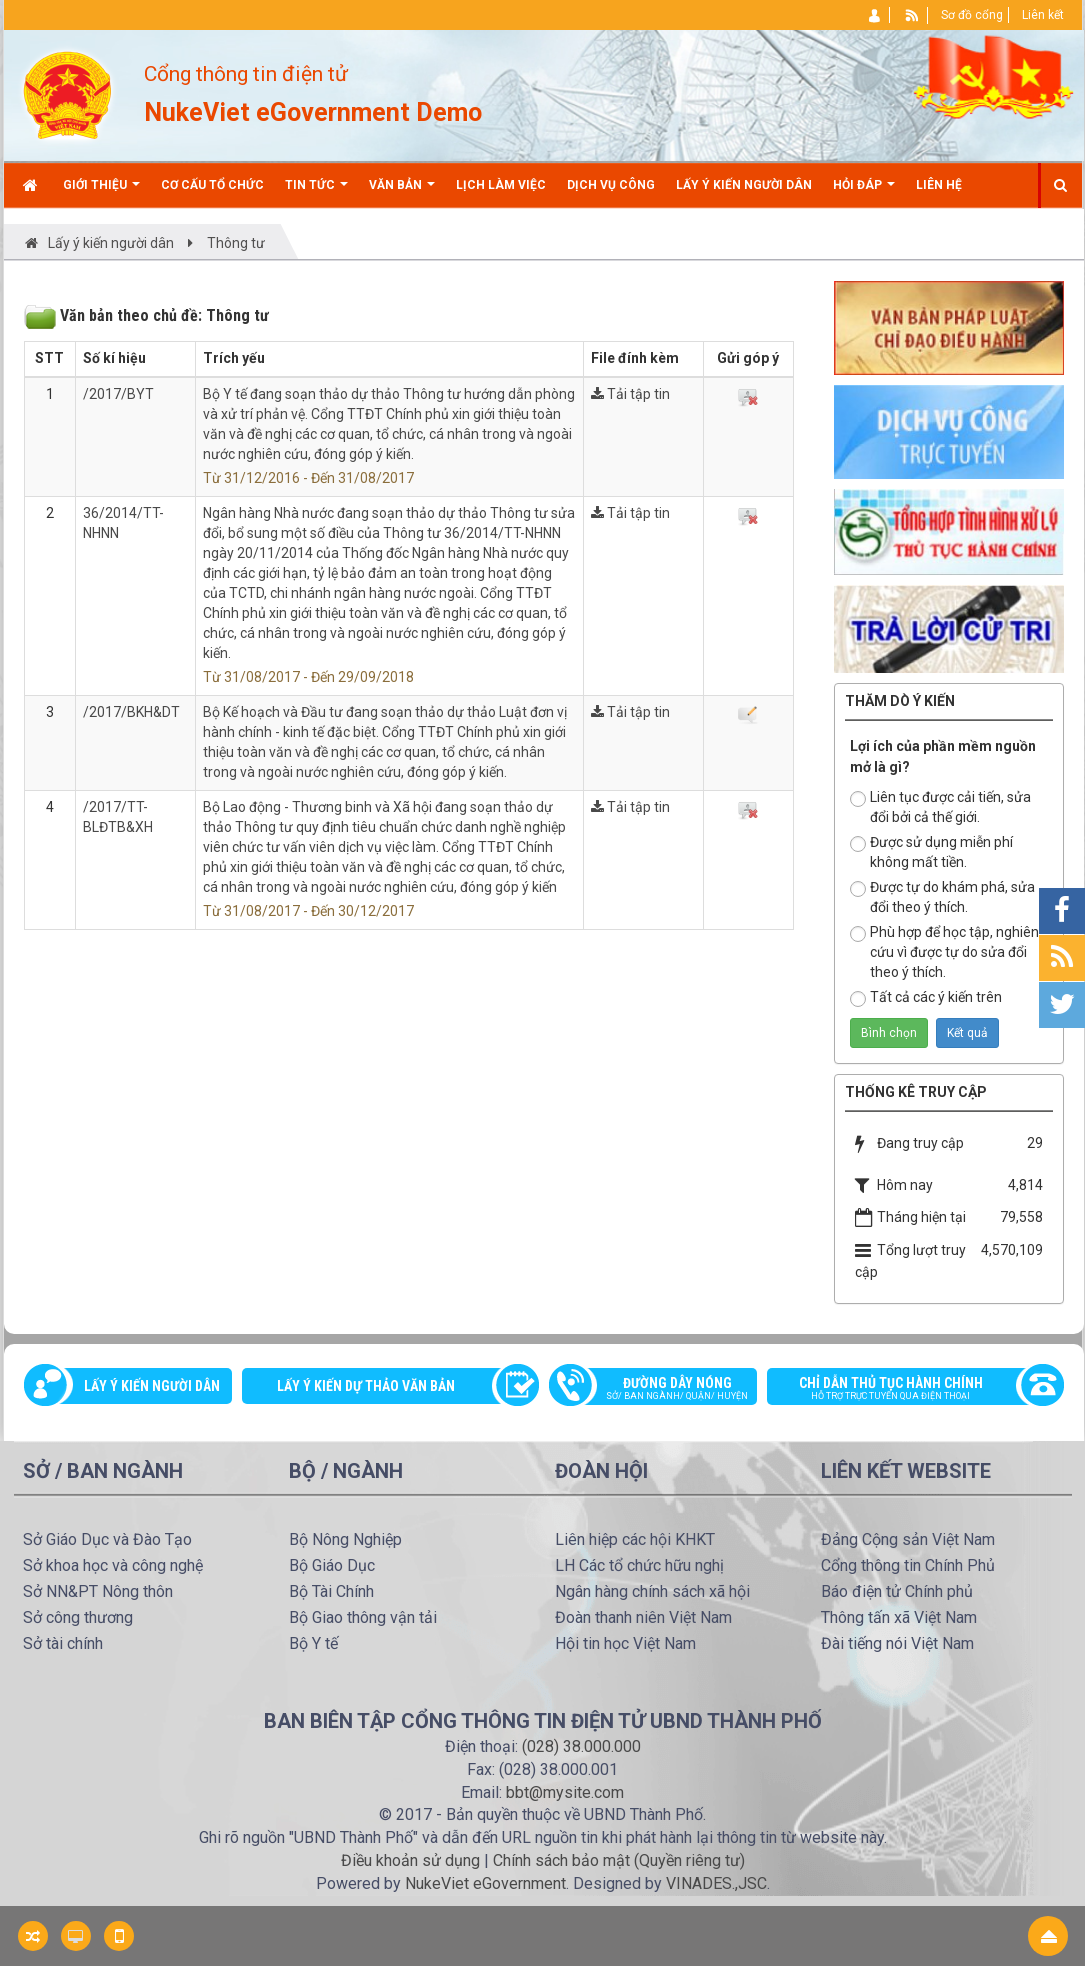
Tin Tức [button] (316, 192)
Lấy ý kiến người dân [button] (744, 185)
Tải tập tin (630, 394)
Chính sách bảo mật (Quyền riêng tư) (619, 1860)
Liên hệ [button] (939, 185)
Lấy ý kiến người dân (152, 1386)
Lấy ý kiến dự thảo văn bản (366, 1386)
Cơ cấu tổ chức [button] (212, 185)
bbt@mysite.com (565, 1792)
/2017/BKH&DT (131, 712)
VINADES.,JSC (716, 1883)
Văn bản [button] (402, 192)
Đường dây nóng (663, 1390)
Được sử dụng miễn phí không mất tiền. (931, 852)
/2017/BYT (118, 394)
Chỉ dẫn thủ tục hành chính (905, 1390)
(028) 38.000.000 (581, 1746)
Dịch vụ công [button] (611, 185)
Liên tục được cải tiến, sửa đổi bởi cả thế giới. (940, 807)
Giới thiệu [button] (101, 192)
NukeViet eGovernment (485, 1883)
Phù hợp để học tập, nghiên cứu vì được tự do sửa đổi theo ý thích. (944, 952)
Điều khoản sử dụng (410, 1860)
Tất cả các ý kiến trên (926, 998)
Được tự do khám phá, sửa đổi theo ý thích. (942, 897)
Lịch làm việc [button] (501, 185)
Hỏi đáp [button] (864, 192)
